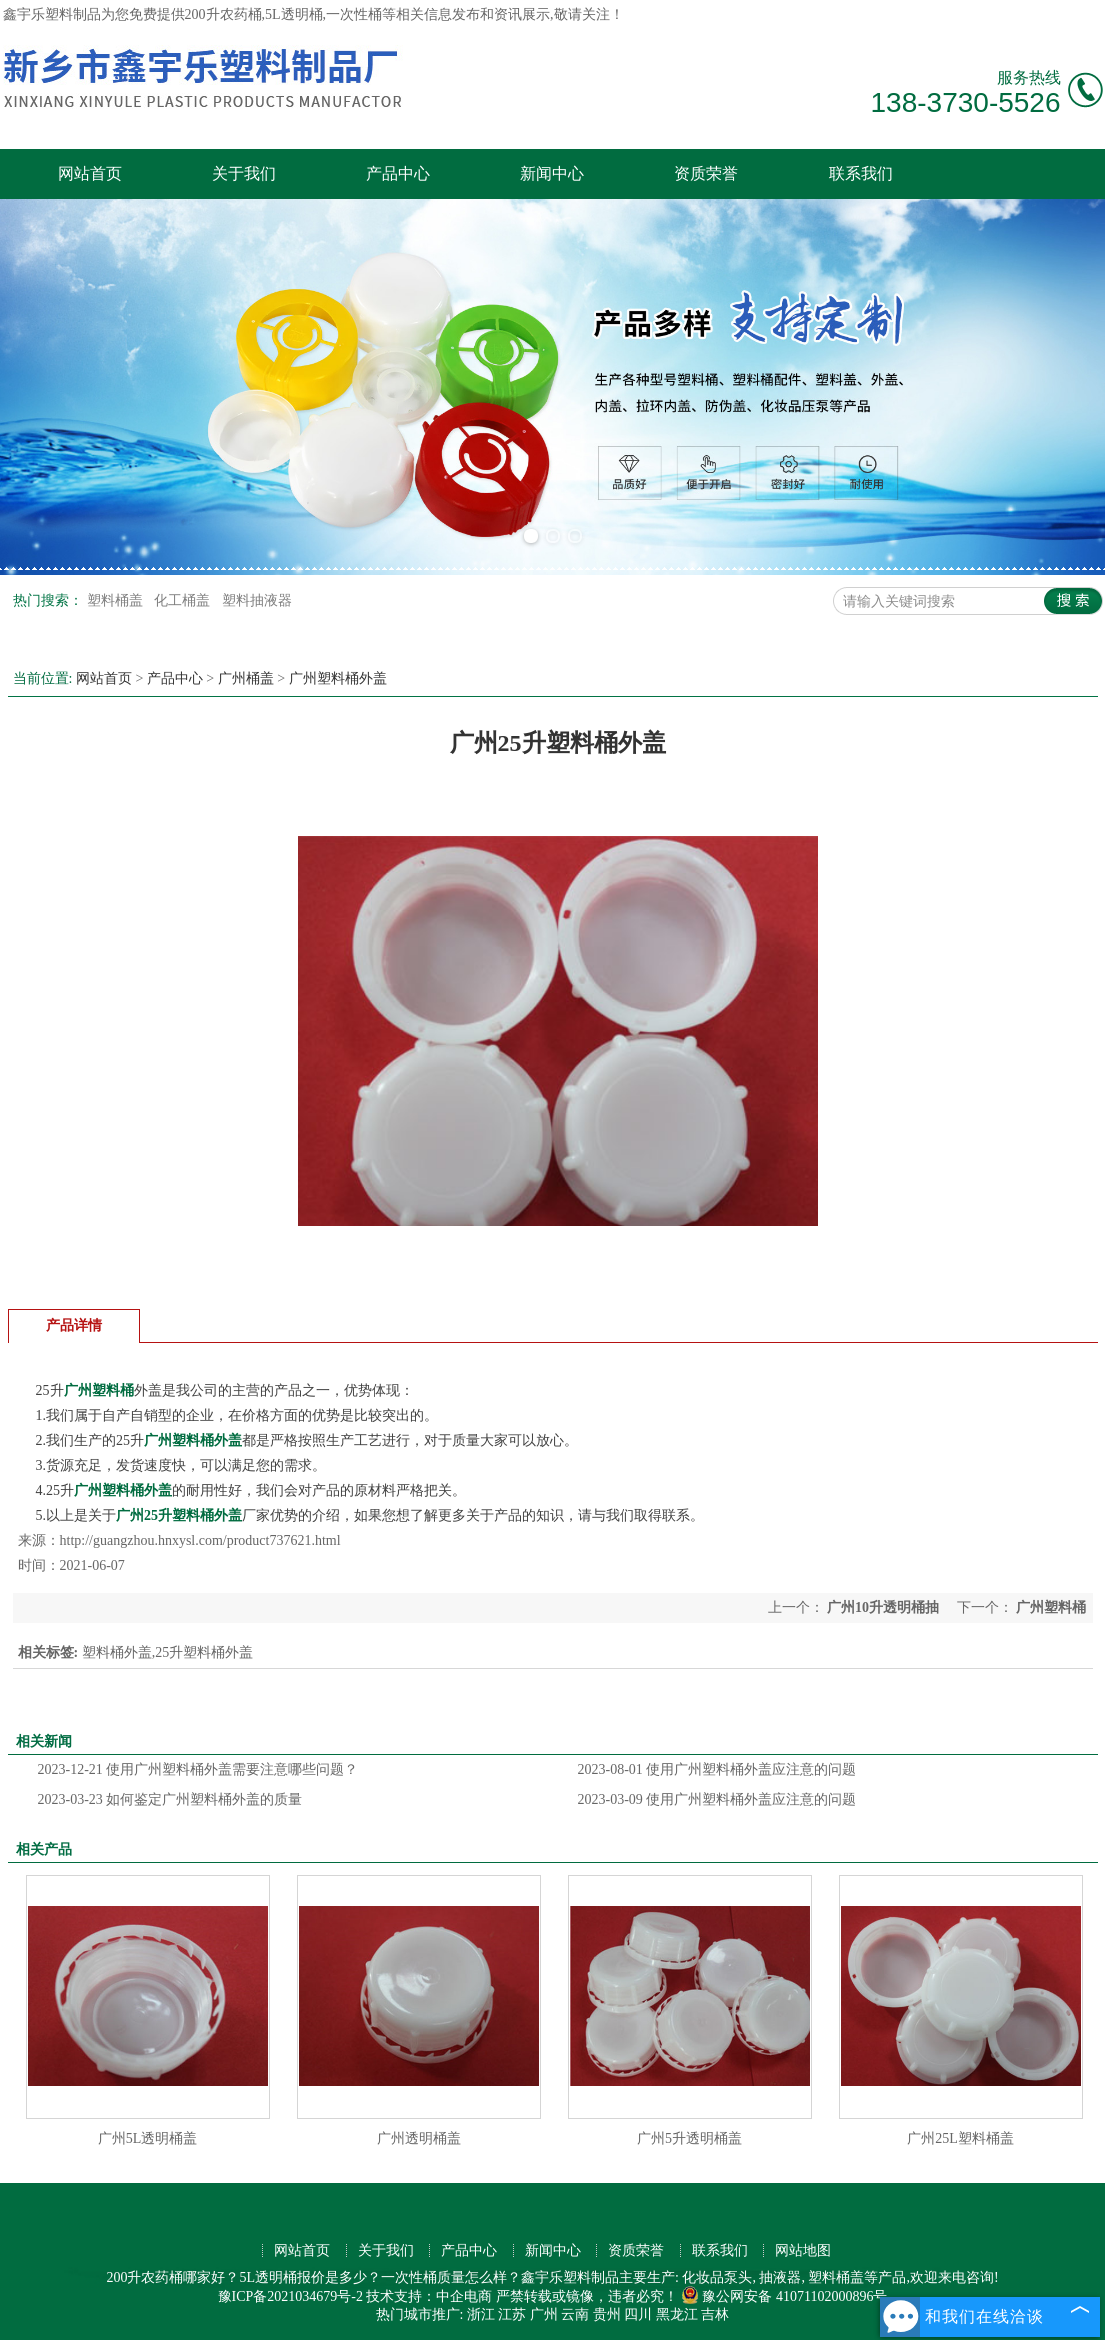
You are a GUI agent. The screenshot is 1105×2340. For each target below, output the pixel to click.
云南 (575, 2314)
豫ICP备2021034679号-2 (290, 2296)
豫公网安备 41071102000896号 (784, 2296)
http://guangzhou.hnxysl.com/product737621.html (200, 1540)
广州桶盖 (246, 678)
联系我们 (861, 173)
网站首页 (90, 173)
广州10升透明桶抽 (883, 1607)
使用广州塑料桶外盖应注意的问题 (717, 1769)
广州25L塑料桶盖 (960, 2138)
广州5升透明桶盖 (689, 2138)
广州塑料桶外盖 (338, 678)
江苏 (512, 2314)
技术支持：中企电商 (429, 2296)
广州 (544, 2314)
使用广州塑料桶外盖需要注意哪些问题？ (198, 1769)
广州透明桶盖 (419, 2138)
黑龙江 (677, 2314)
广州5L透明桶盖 (148, 2138)
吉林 (715, 2314)
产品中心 (398, 173)
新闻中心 (552, 173)
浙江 (481, 2314)
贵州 (607, 2314)
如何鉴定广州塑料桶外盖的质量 (170, 1799)
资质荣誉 (706, 173)
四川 (638, 2314)
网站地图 (803, 2250)
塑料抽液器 (257, 600)
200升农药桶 (223, 14)
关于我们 (244, 173)
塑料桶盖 (117, 600)
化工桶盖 (184, 600)
